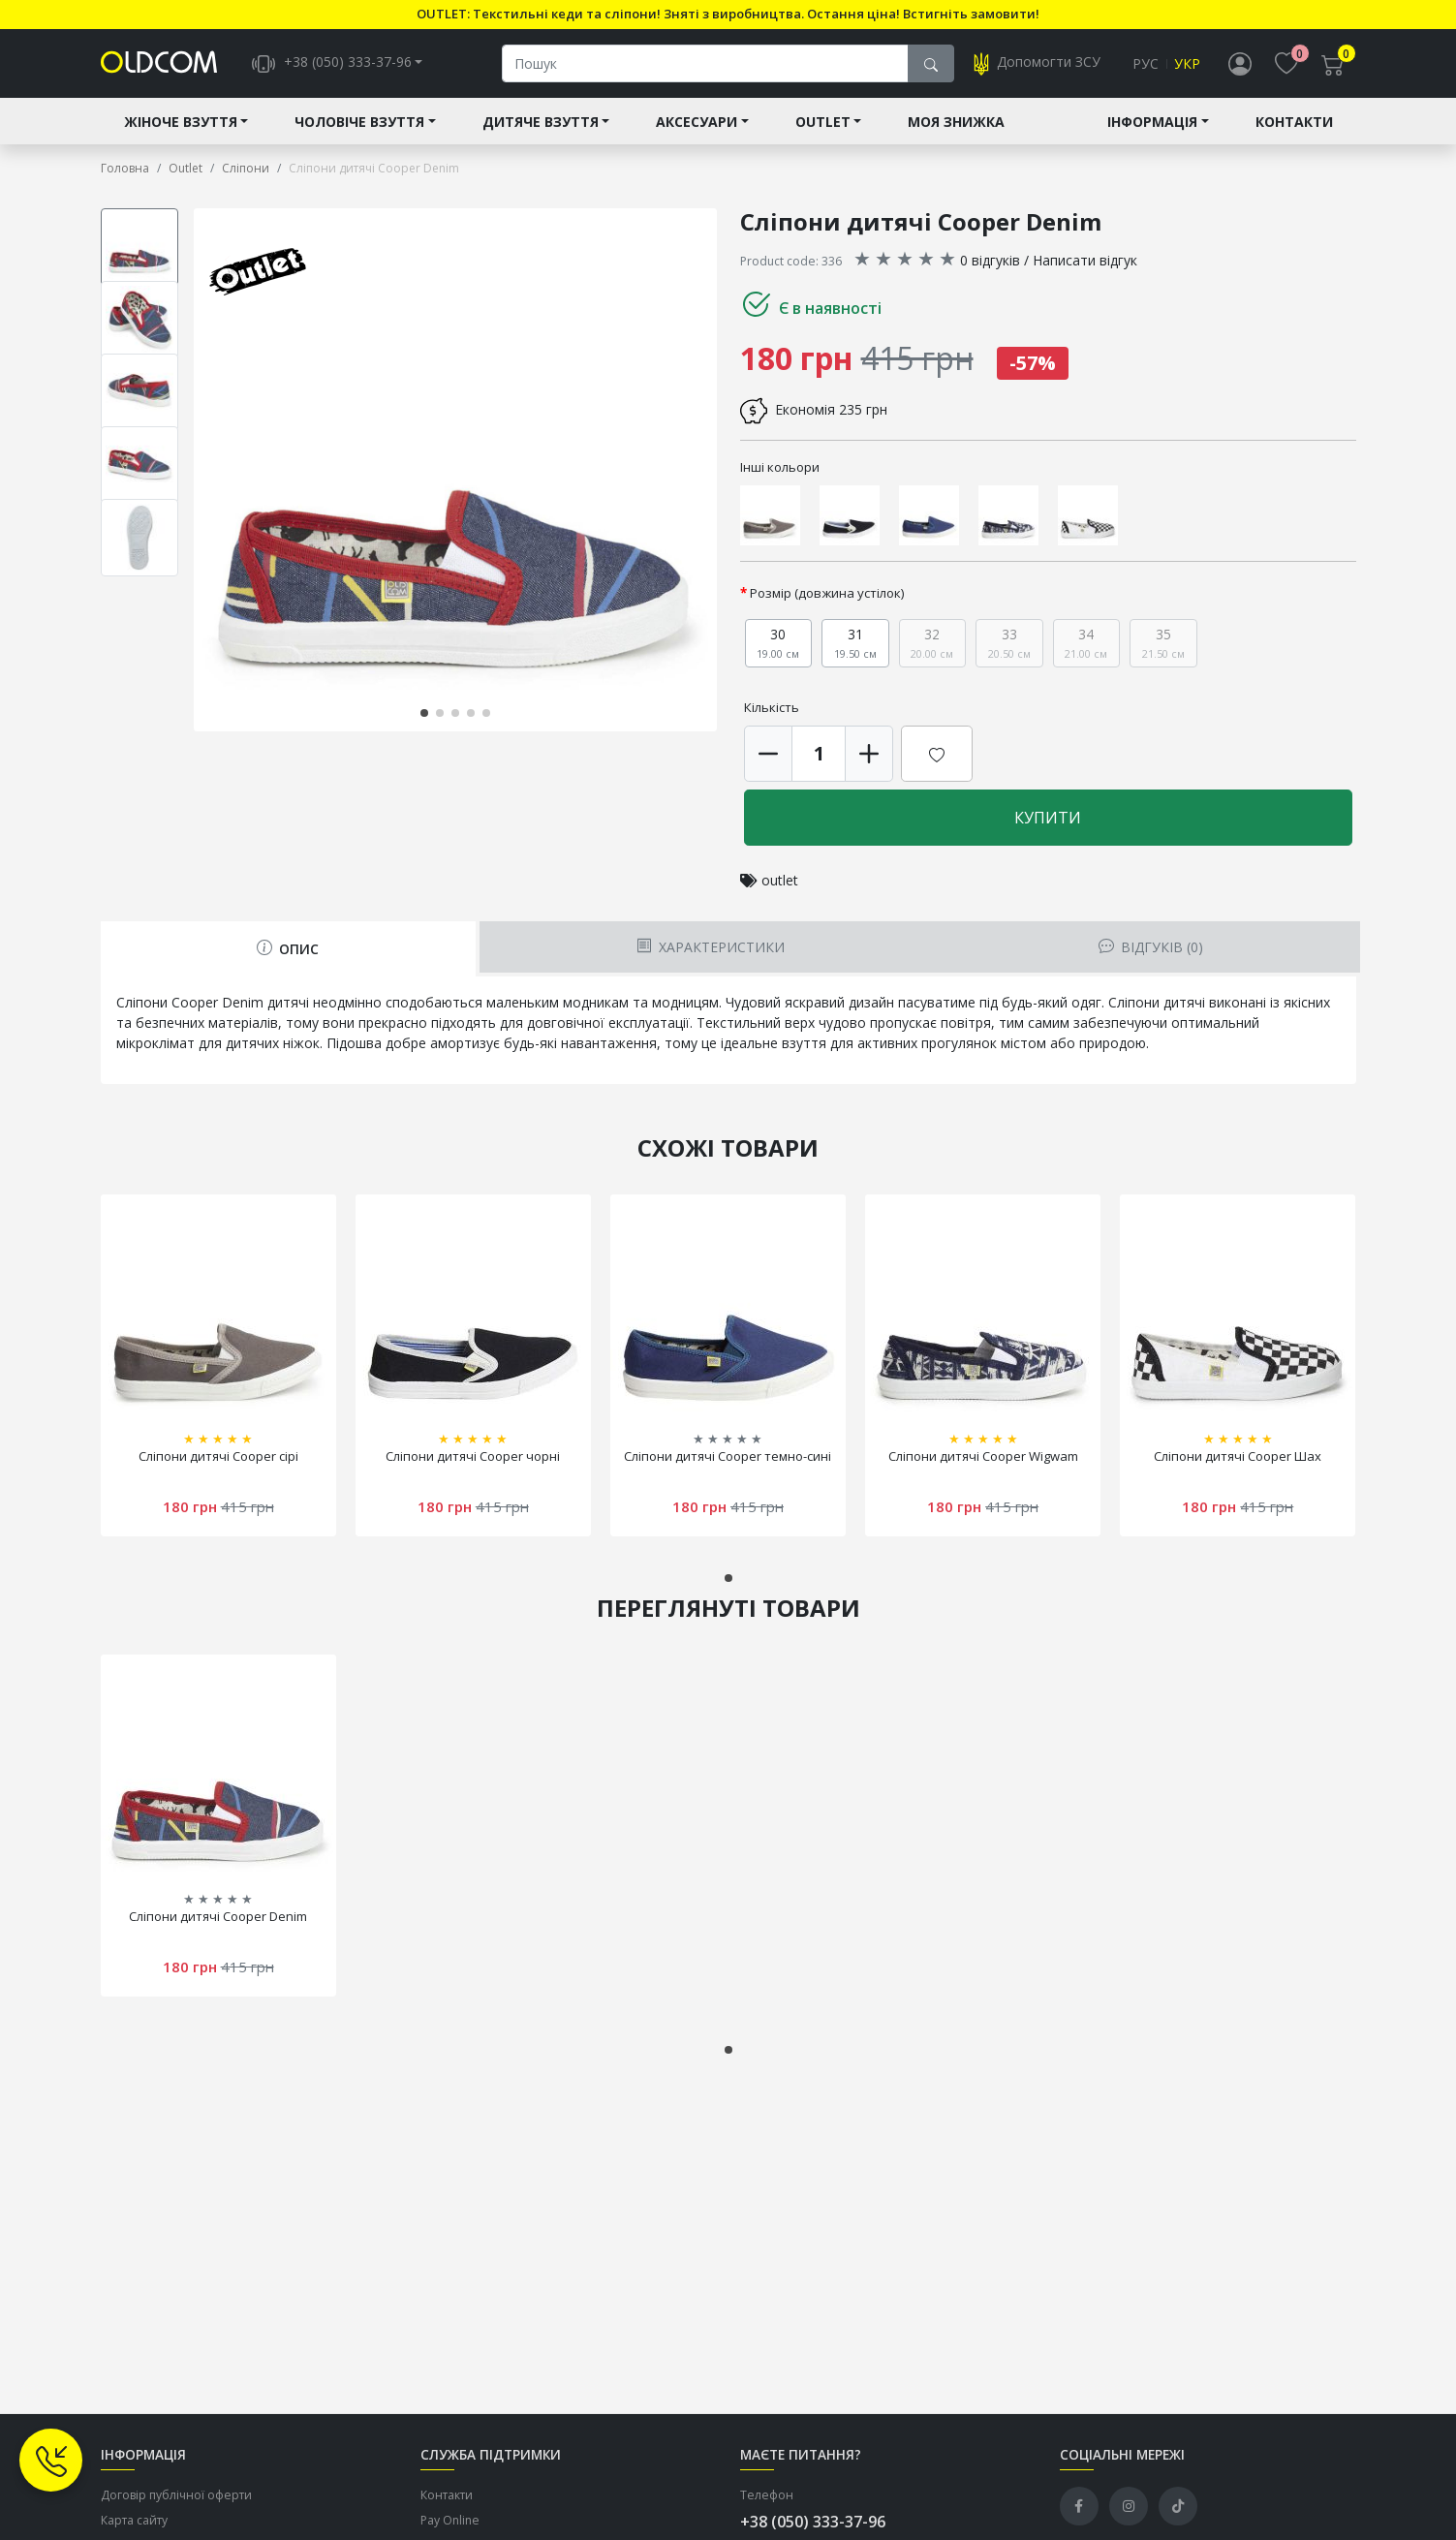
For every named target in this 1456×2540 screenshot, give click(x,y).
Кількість (771, 708)
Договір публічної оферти (176, 2496)
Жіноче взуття (180, 122)
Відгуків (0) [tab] (1151, 948)
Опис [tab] (288, 950)
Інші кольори (780, 468)
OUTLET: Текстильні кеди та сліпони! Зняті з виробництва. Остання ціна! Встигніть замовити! (728, 13)
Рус (1145, 64)
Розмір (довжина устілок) (827, 594)
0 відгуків (990, 261)
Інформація (1152, 122)
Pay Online (450, 2522)
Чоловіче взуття (359, 122)
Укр (1187, 64)
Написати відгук (1085, 261)
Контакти (1294, 122)
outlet (779, 881)
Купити (1047, 818)
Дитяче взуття (540, 122)
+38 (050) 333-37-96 (812, 2522)
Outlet (823, 122)
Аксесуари (696, 122)
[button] (424, 714)
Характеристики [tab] (710, 948)
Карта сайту (134, 2522)
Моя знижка (956, 122)
